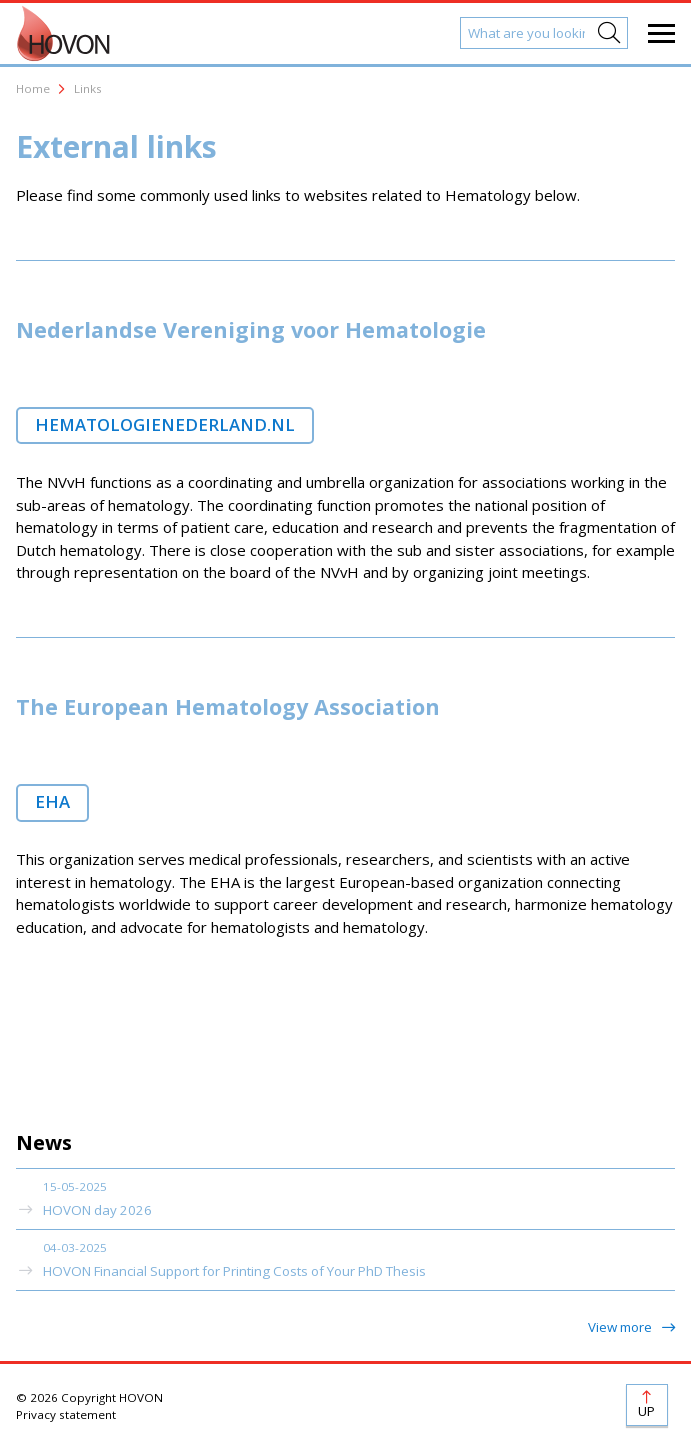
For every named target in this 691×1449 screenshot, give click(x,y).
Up (646, 1411)
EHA (52, 801)
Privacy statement (66, 1414)
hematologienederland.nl (165, 424)
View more (621, 1327)
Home (33, 88)
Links (88, 88)
